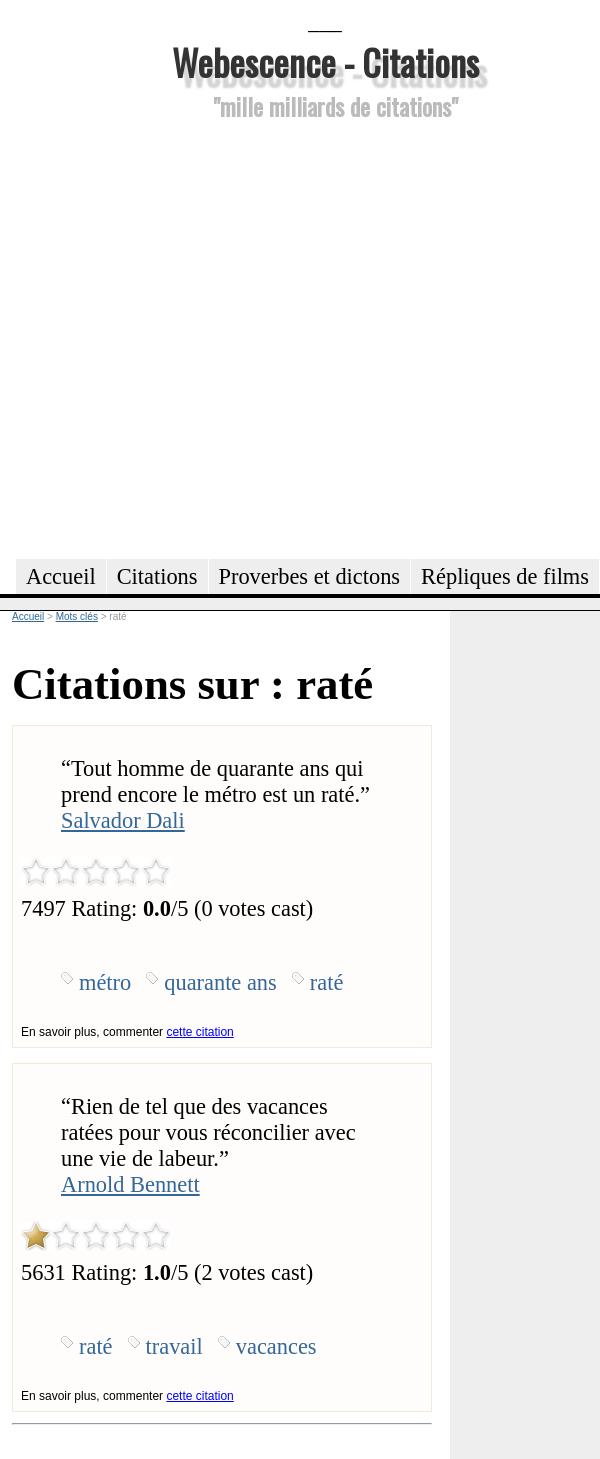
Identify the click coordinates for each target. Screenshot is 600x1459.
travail (174, 1346)
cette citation (199, 1032)
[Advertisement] (197, 336)
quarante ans (220, 982)
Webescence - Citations (325, 61)
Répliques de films (505, 576)
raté (327, 982)
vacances (276, 1346)
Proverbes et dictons (310, 576)
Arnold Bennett (130, 1184)
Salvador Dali (123, 820)
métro (105, 982)
